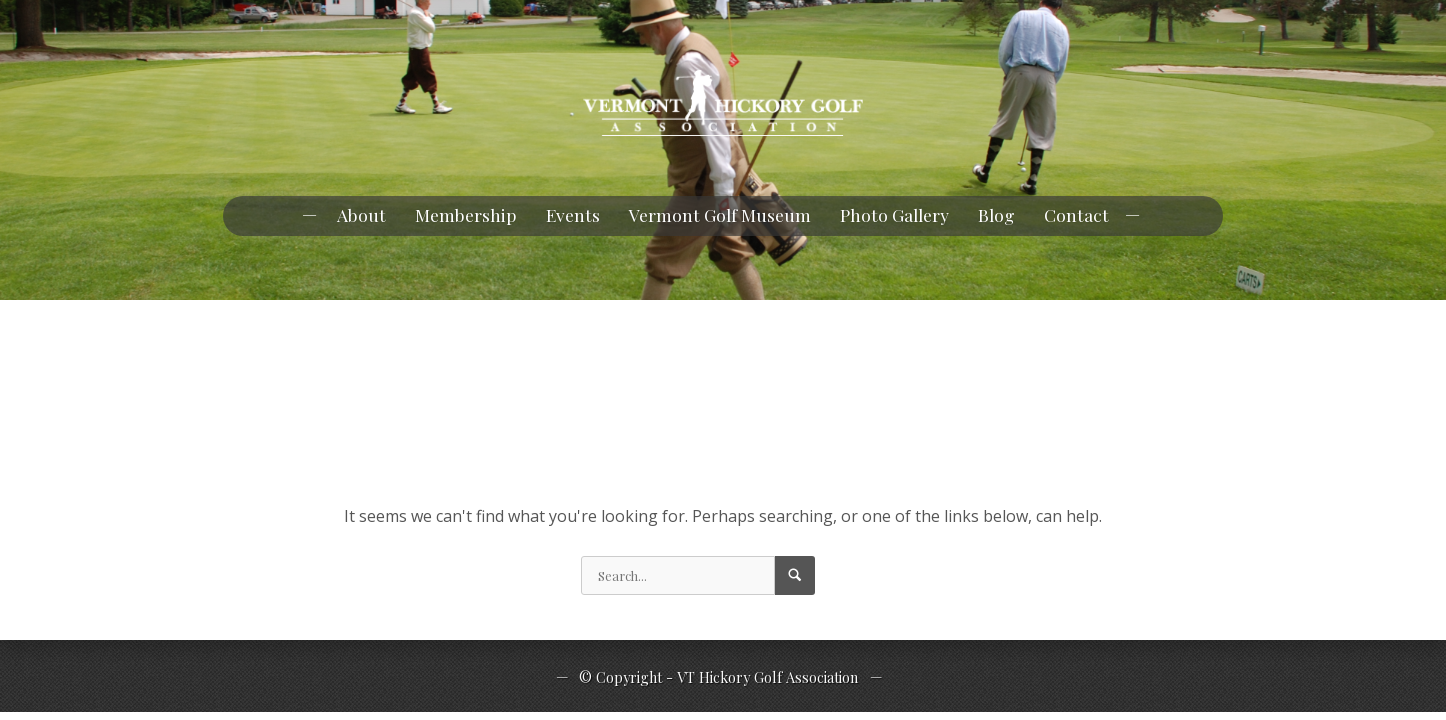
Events (573, 214)
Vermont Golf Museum (720, 214)
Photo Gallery (894, 214)
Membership (466, 214)
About (361, 214)
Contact (1076, 214)
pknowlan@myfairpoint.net (135, 18)
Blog (996, 214)
